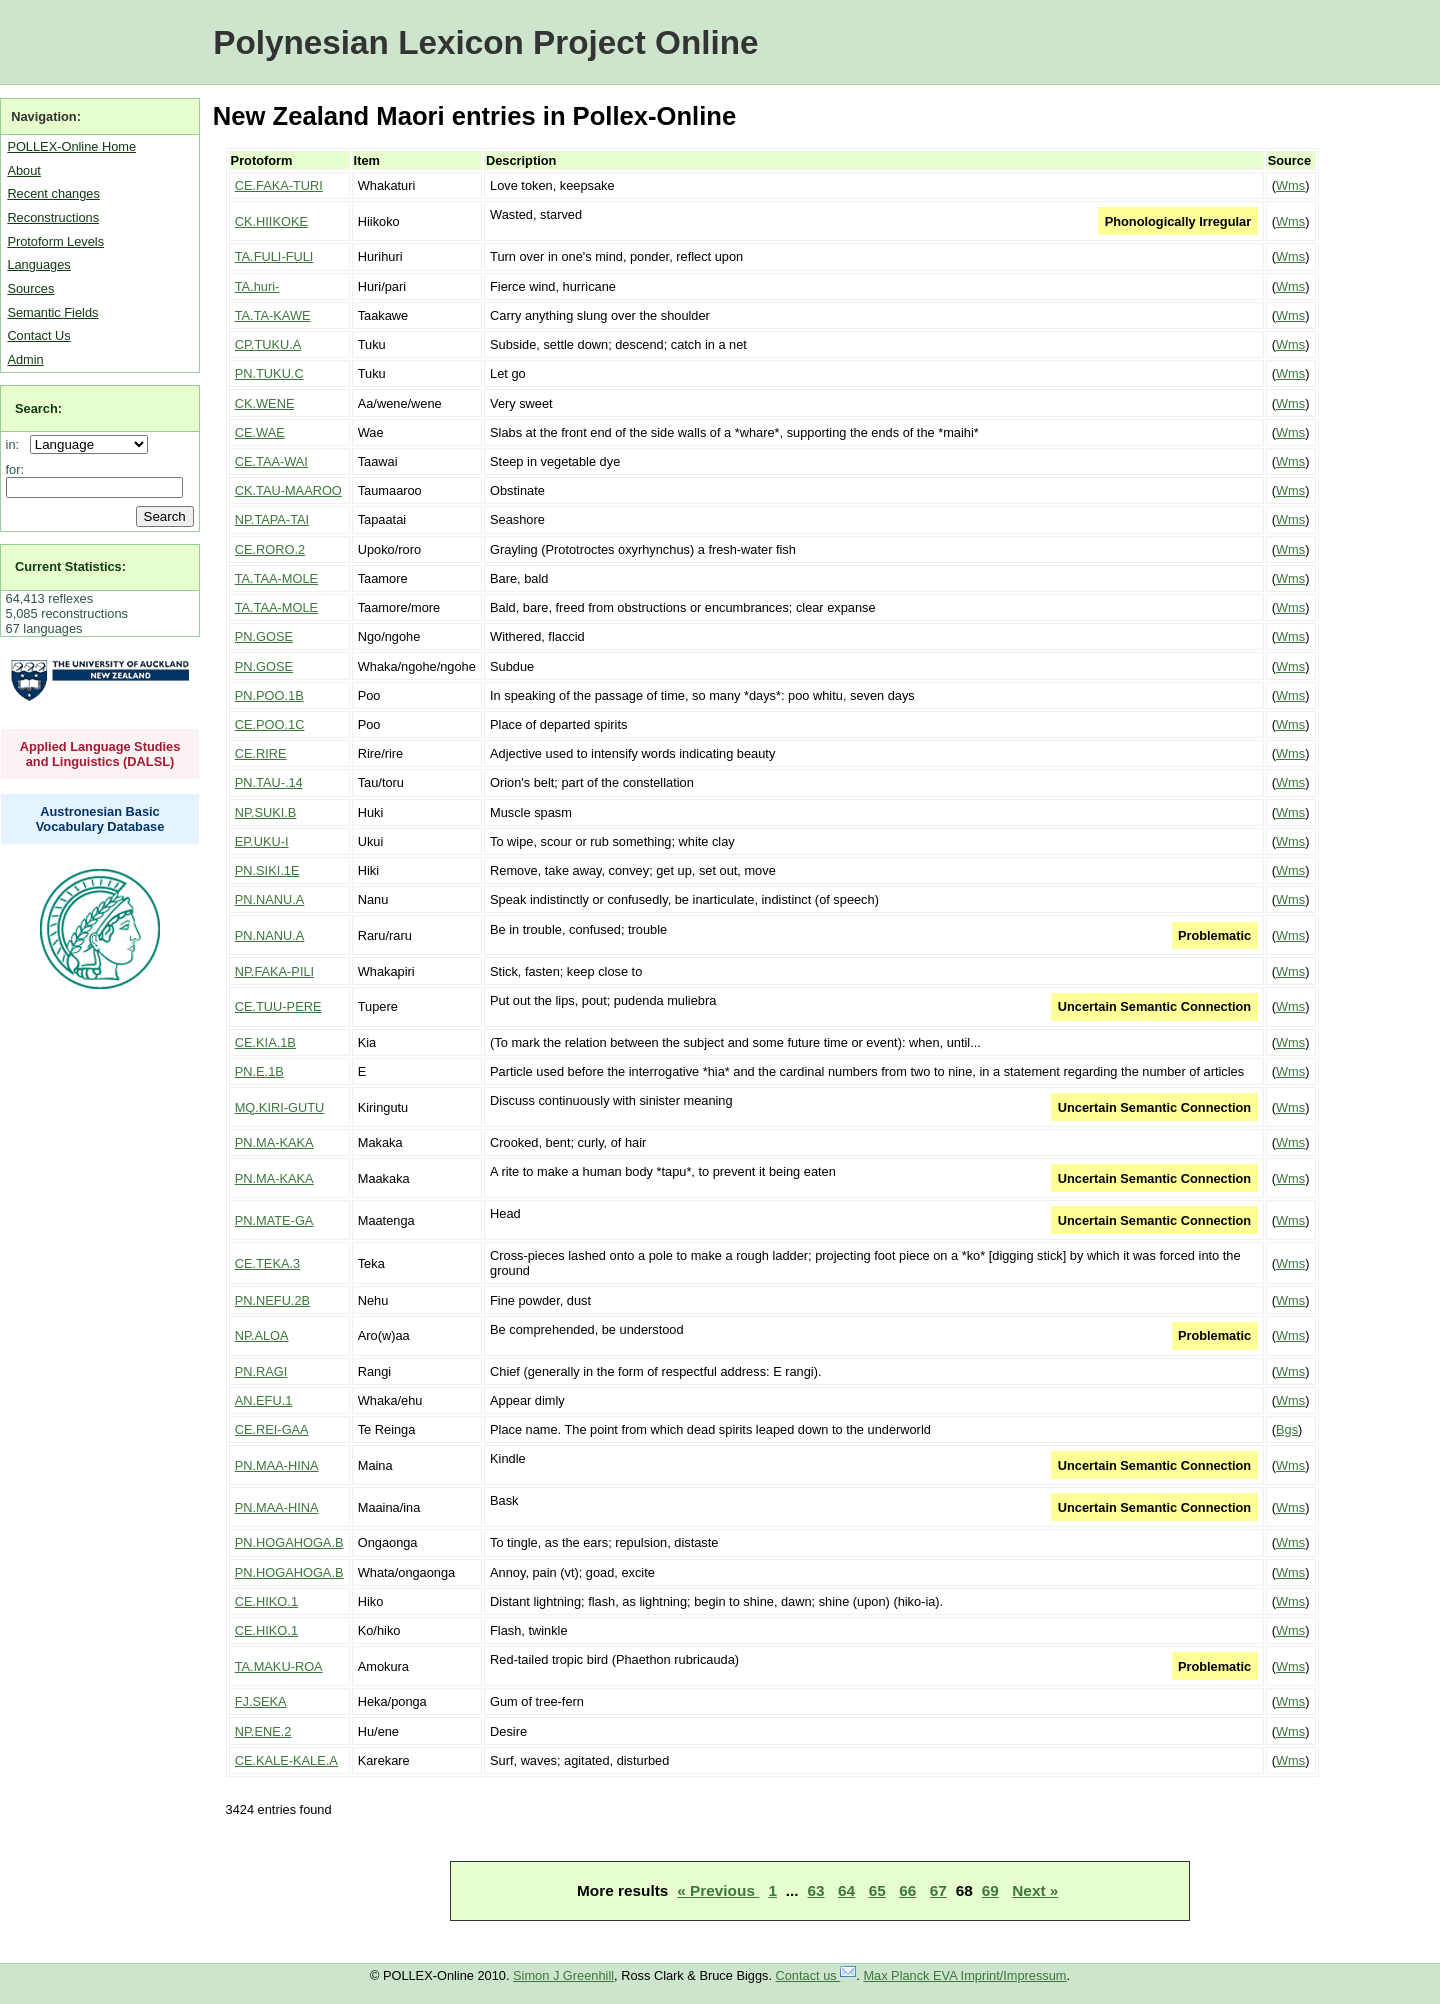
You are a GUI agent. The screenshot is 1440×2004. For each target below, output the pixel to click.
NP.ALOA (262, 1335)
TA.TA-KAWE (273, 315)
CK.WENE (265, 403)
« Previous (718, 1890)
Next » (1035, 1890)
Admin (25, 359)
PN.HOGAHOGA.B (289, 1542)
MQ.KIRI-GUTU (280, 1107)
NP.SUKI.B (266, 812)
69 (990, 1890)
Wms (1290, 185)
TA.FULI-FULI (274, 256)
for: (15, 469)
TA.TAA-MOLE (276, 578)
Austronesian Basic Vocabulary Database (100, 819)
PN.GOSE (264, 636)
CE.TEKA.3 (267, 1263)
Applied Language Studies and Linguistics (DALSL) (100, 754)
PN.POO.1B (269, 695)
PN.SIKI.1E (267, 870)
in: (16, 444)
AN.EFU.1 (264, 1400)
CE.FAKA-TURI (279, 185)
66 (907, 1890)
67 (938, 1890)
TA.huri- (257, 286)
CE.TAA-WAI (271, 461)
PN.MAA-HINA (277, 1465)
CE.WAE (260, 432)
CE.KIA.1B (265, 1042)
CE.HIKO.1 (266, 1601)
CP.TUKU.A (268, 344)
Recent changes (53, 193)
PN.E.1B (259, 1071)
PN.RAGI (261, 1371)
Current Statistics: (70, 566)
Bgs (1287, 1429)
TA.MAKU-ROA (279, 1666)
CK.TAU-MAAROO (288, 490)
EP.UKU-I (262, 841)
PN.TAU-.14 (269, 782)
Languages (38, 264)
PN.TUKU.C (269, 373)
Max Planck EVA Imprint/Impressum (964, 1975)
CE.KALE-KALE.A (286, 1760)
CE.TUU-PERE (278, 1006)
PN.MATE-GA (274, 1220)
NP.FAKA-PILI (274, 971)
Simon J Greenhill (563, 1975)
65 (877, 1890)
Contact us (816, 1975)
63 (816, 1890)
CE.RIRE (261, 753)
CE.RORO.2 (270, 549)
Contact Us (38, 335)
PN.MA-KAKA (274, 1142)
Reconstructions (53, 217)
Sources (30, 288)
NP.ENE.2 (263, 1731)
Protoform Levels (55, 241)
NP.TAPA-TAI (272, 519)
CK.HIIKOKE (271, 221)
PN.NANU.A (270, 899)
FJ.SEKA (261, 1701)
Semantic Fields (52, 312)
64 (846, 1890)
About (23, 170)
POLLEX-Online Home (71, 146)
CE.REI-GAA (272, 1429)
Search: (38, 408)
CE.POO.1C (270, 724)
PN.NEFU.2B (272, 1300)
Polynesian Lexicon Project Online (485, 42)
